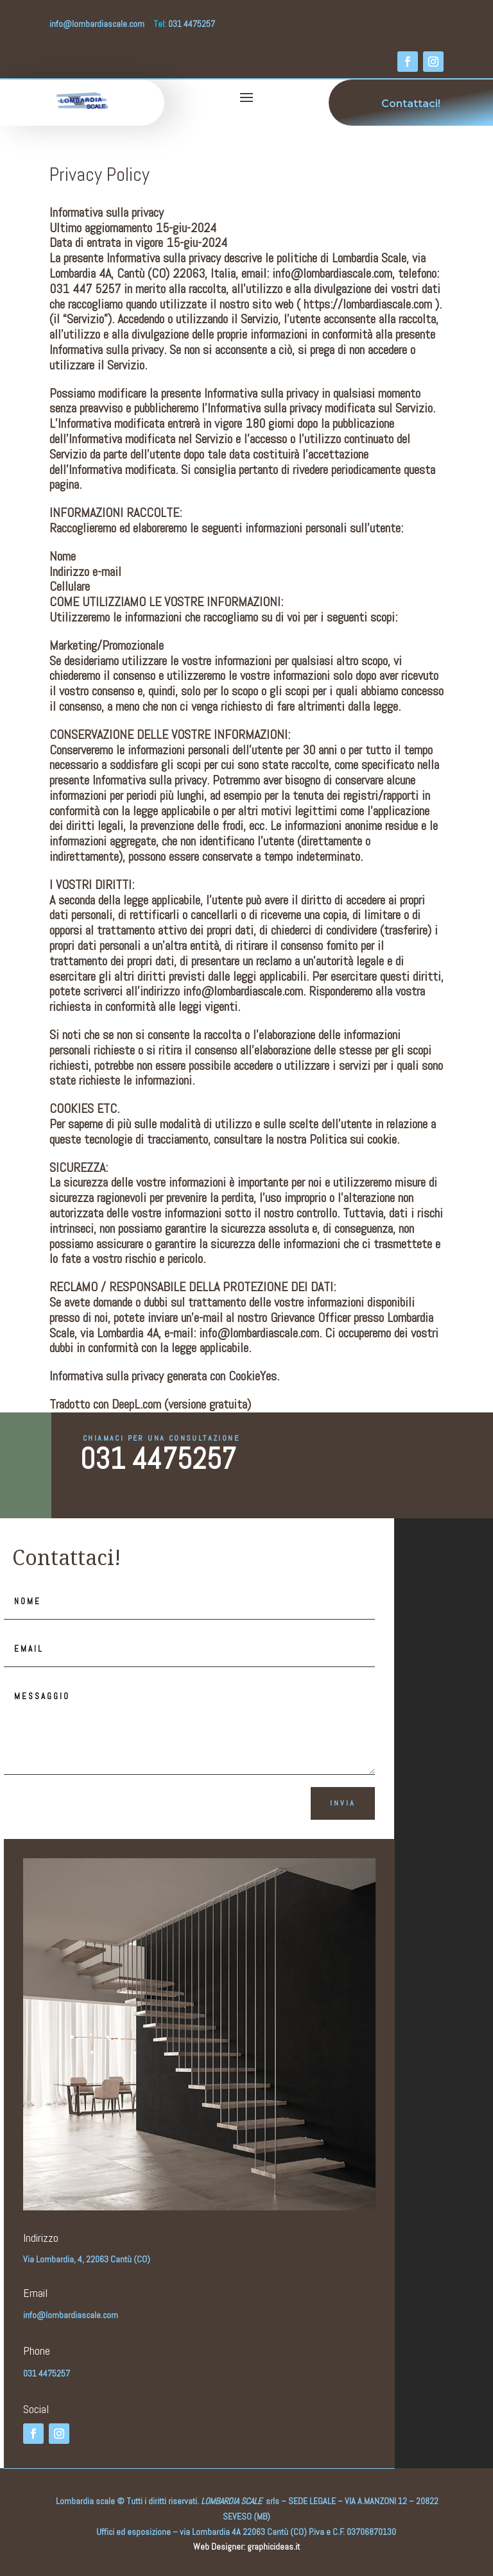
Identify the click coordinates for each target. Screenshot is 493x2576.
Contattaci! (410, 103)
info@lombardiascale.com (96, 24)
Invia (343, 1803)
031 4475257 (158, 1459)
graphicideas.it (273, 2546)
